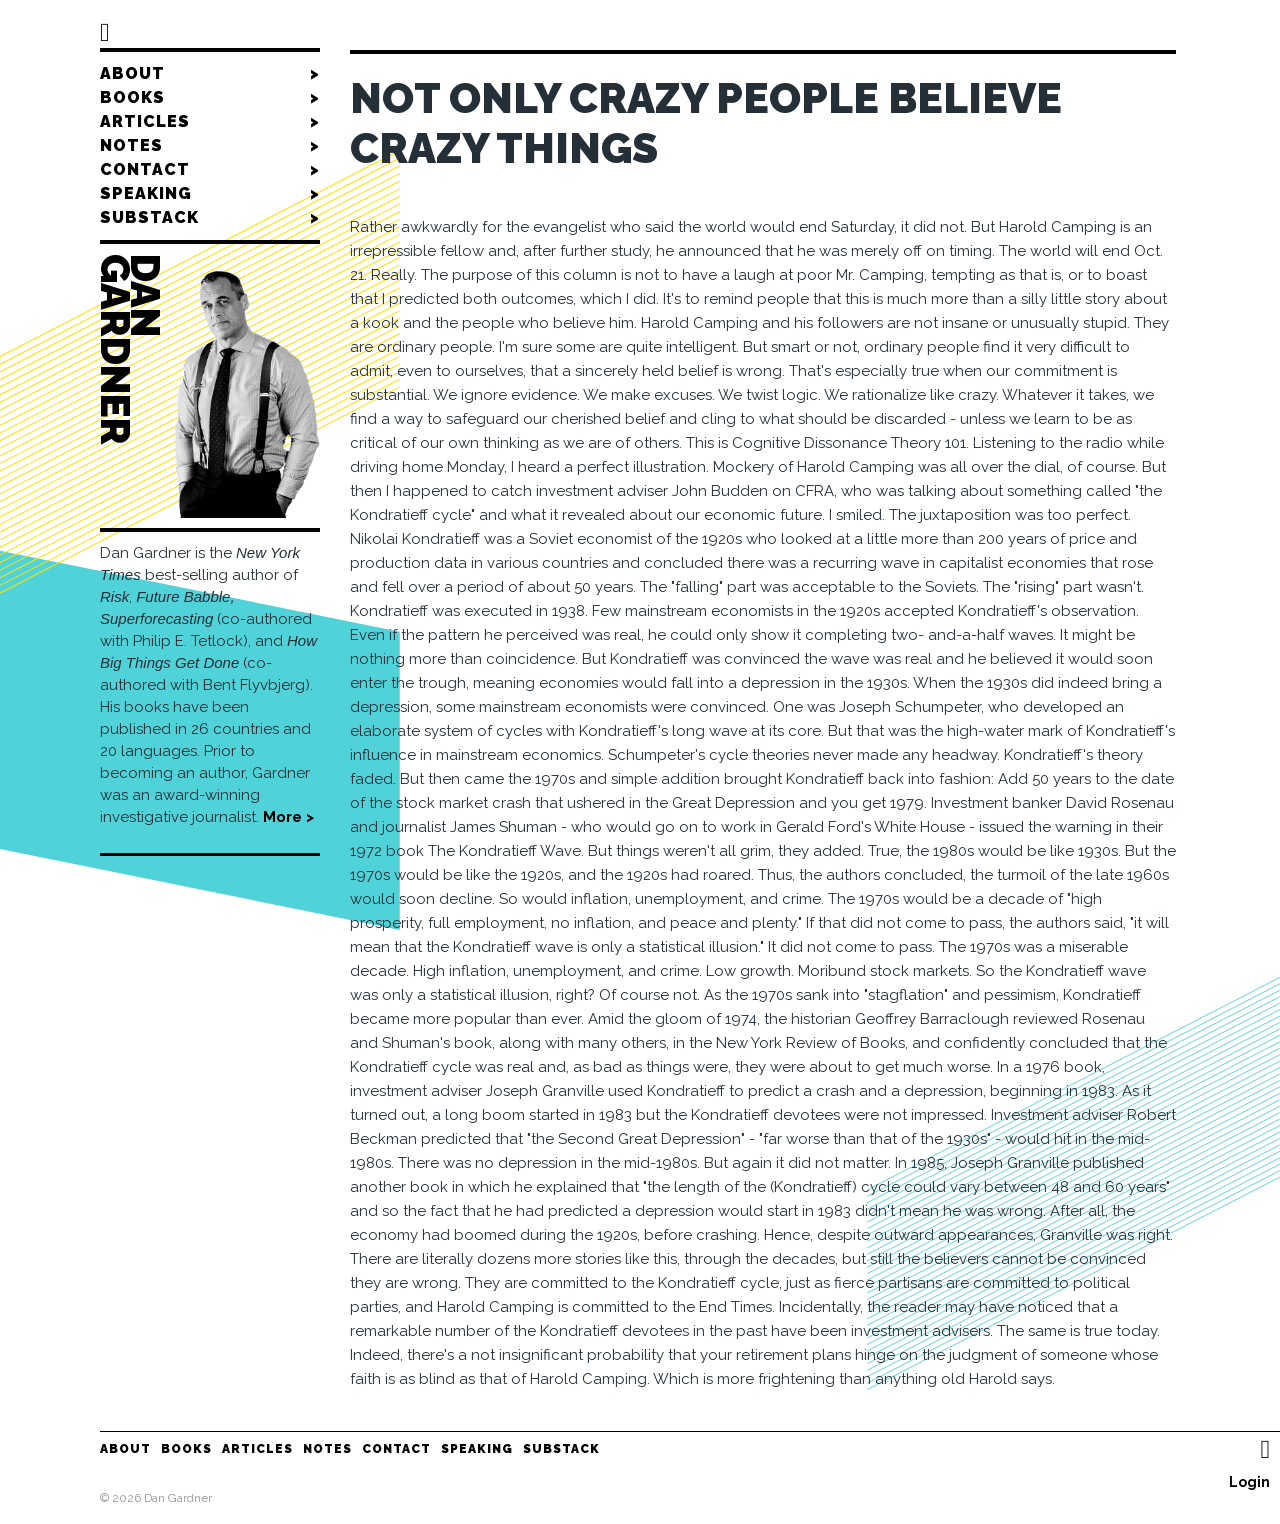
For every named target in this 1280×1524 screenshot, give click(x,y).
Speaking (210, 194)
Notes (210, 146)
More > (288, 817)
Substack (210, 218)
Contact (210, 170)
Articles (210, 122)
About (210, 74)
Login (1249, 1482)
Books (210, 98)
